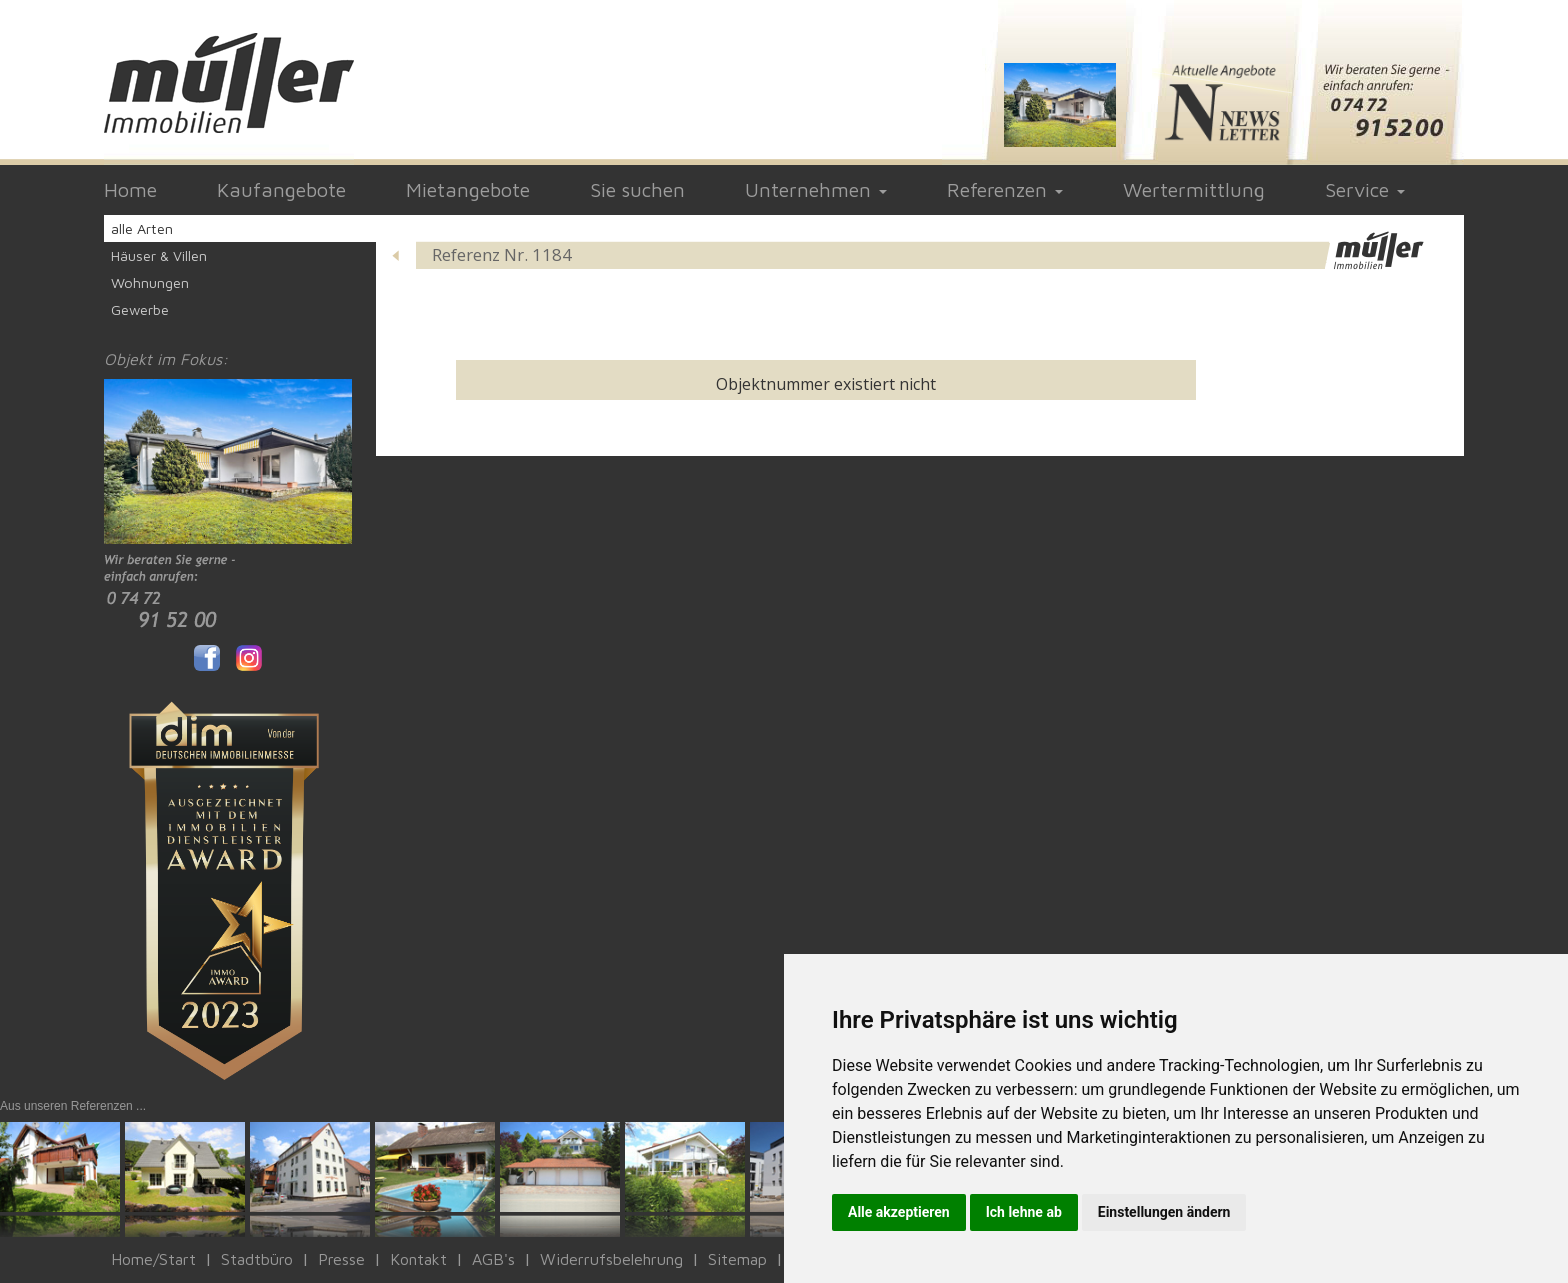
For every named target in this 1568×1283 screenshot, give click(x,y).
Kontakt (418, 1259)
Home (130, 189)
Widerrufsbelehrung (611, 1259)
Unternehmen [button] (816, 189)
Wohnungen (150, 282)
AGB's (493, 1259)
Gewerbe (140, 309)
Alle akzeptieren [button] (899, 1212)
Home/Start (153, 1259)
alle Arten (142, 228)
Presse (341, 1259)
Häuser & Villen (159, 255)
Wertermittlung (1194, 189)
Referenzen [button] (1005, 189)
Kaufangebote (281, 189)
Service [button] (1365, 189)
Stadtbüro (257, 1259)
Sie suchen (637, 189)
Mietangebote (468, 189)
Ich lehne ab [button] (1024, 1212)
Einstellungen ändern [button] (1164, 1212)
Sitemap (737, 1259)
